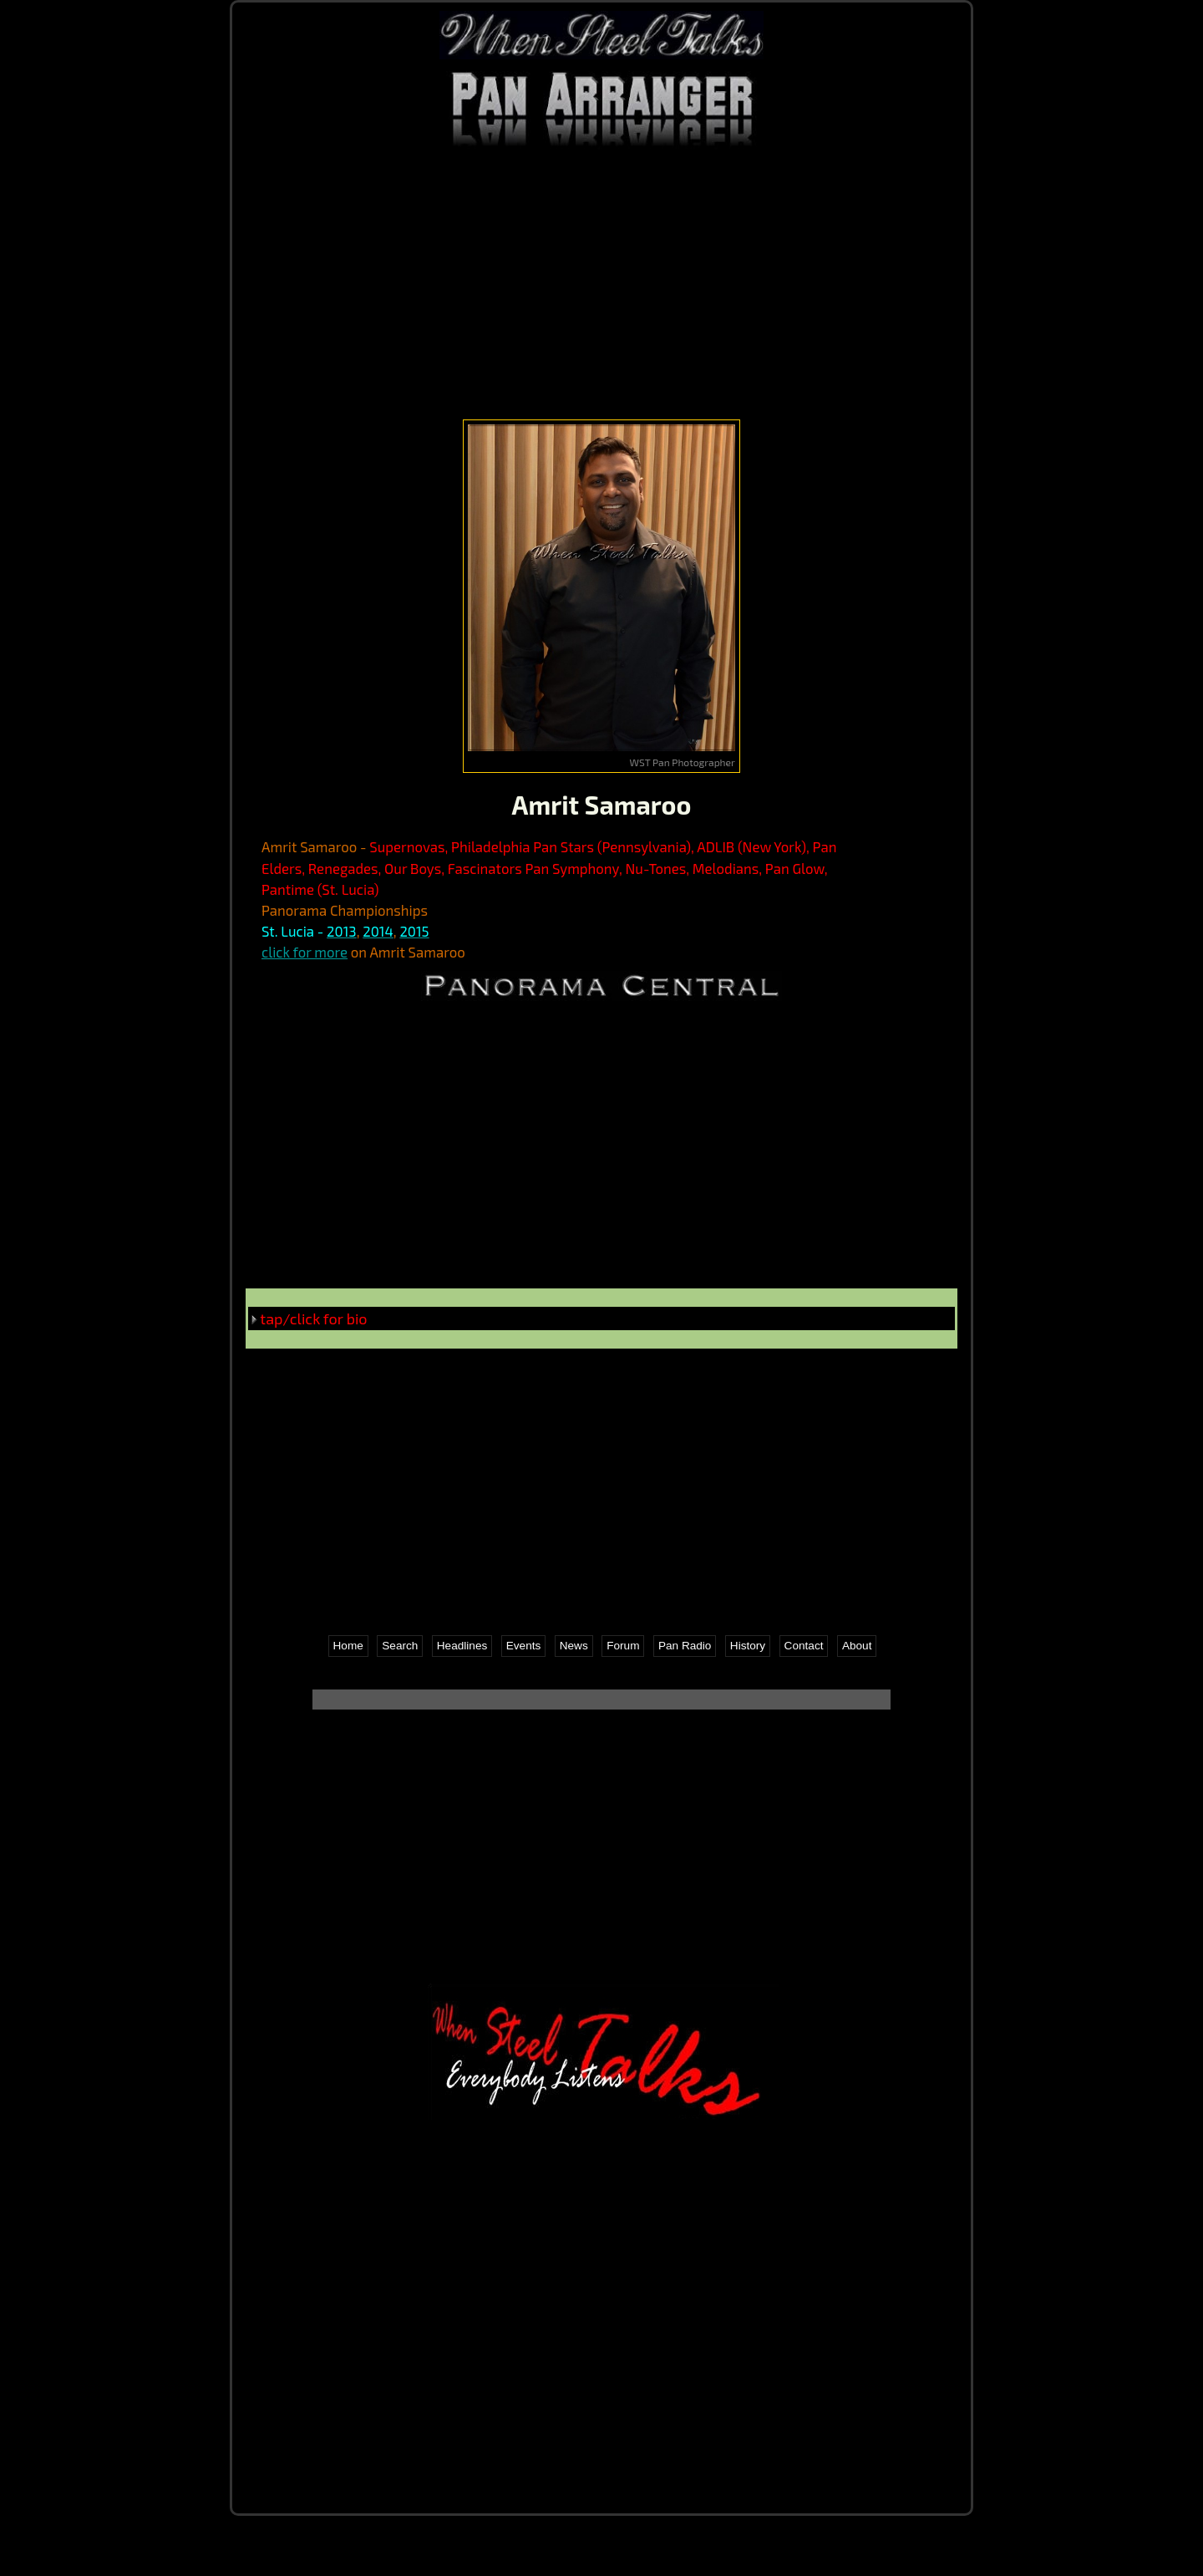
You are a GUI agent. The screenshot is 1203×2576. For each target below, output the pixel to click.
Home (348, 1645)
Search (400, 1645)
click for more (304, 951)
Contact (804, 1645)
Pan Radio (684, 1645)
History (747, 1645)
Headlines (462, 1645)
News (574, 1645)
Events (523, 1645)
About (857, 1645)
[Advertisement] (601, 282)
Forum (623, 1645)
